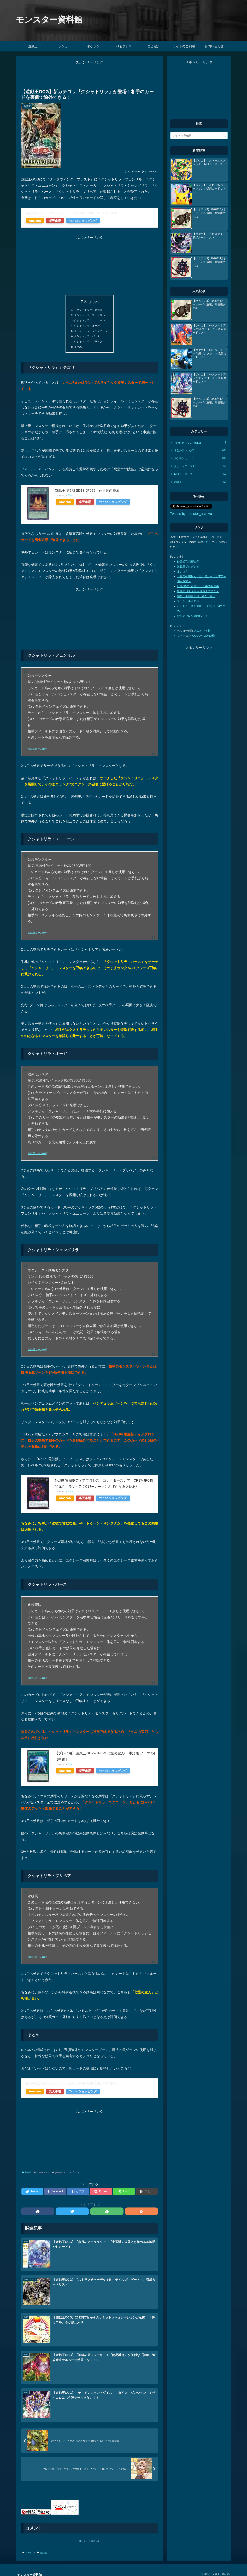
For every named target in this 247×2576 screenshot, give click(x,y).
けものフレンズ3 (200, 450)
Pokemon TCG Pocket (200, 442)
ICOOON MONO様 (203, 635)
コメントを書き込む (89, 2550)
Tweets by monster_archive (191, 514)
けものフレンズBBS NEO (192, 616)
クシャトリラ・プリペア (88, 347)
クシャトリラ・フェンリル (89, 316)
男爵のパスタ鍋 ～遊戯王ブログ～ (198, 591)
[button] (224, 135)
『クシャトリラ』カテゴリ (89, 310)
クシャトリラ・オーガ (86, 329)
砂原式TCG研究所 (188, 561)
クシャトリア (41, 2180)
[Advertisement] (89, 73)
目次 (84, 302)
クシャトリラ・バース (86, 341)
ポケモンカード (200, 458)
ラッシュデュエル (200, 466)
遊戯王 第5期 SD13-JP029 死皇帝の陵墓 (87, 498)
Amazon (35, 221)
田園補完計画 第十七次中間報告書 (198, 586)
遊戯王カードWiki (37, 756)
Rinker (71, 502)
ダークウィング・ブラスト (66, 2180)
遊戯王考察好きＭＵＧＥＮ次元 (196, 596)
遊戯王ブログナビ (188, 566)
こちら (207, 541)
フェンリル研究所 (188, 601)
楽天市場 (55, 221)
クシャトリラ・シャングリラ (91, 335)
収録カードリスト (200, 474)
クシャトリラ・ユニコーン (89, 323)
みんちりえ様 (202, 630)
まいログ (182, 571)
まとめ (75, 353)
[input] (199, 135)
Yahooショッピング (83, 221)
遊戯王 (26, 2180)
